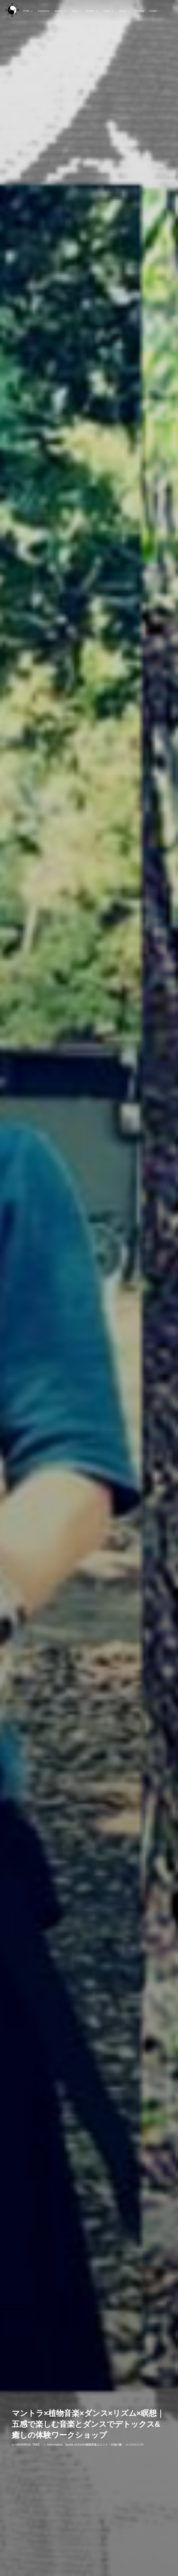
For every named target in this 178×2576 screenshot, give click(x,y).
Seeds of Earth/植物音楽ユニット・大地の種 (93, 2444)
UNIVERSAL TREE (27, 2444)
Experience (43, 11)
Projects (92, 11)
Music (77, 11)
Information (54, 2444)
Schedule (139, 11)
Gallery (108, 11)
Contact (153, 11)
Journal (124, 11)
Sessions (60, 11)
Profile (28, 11)
